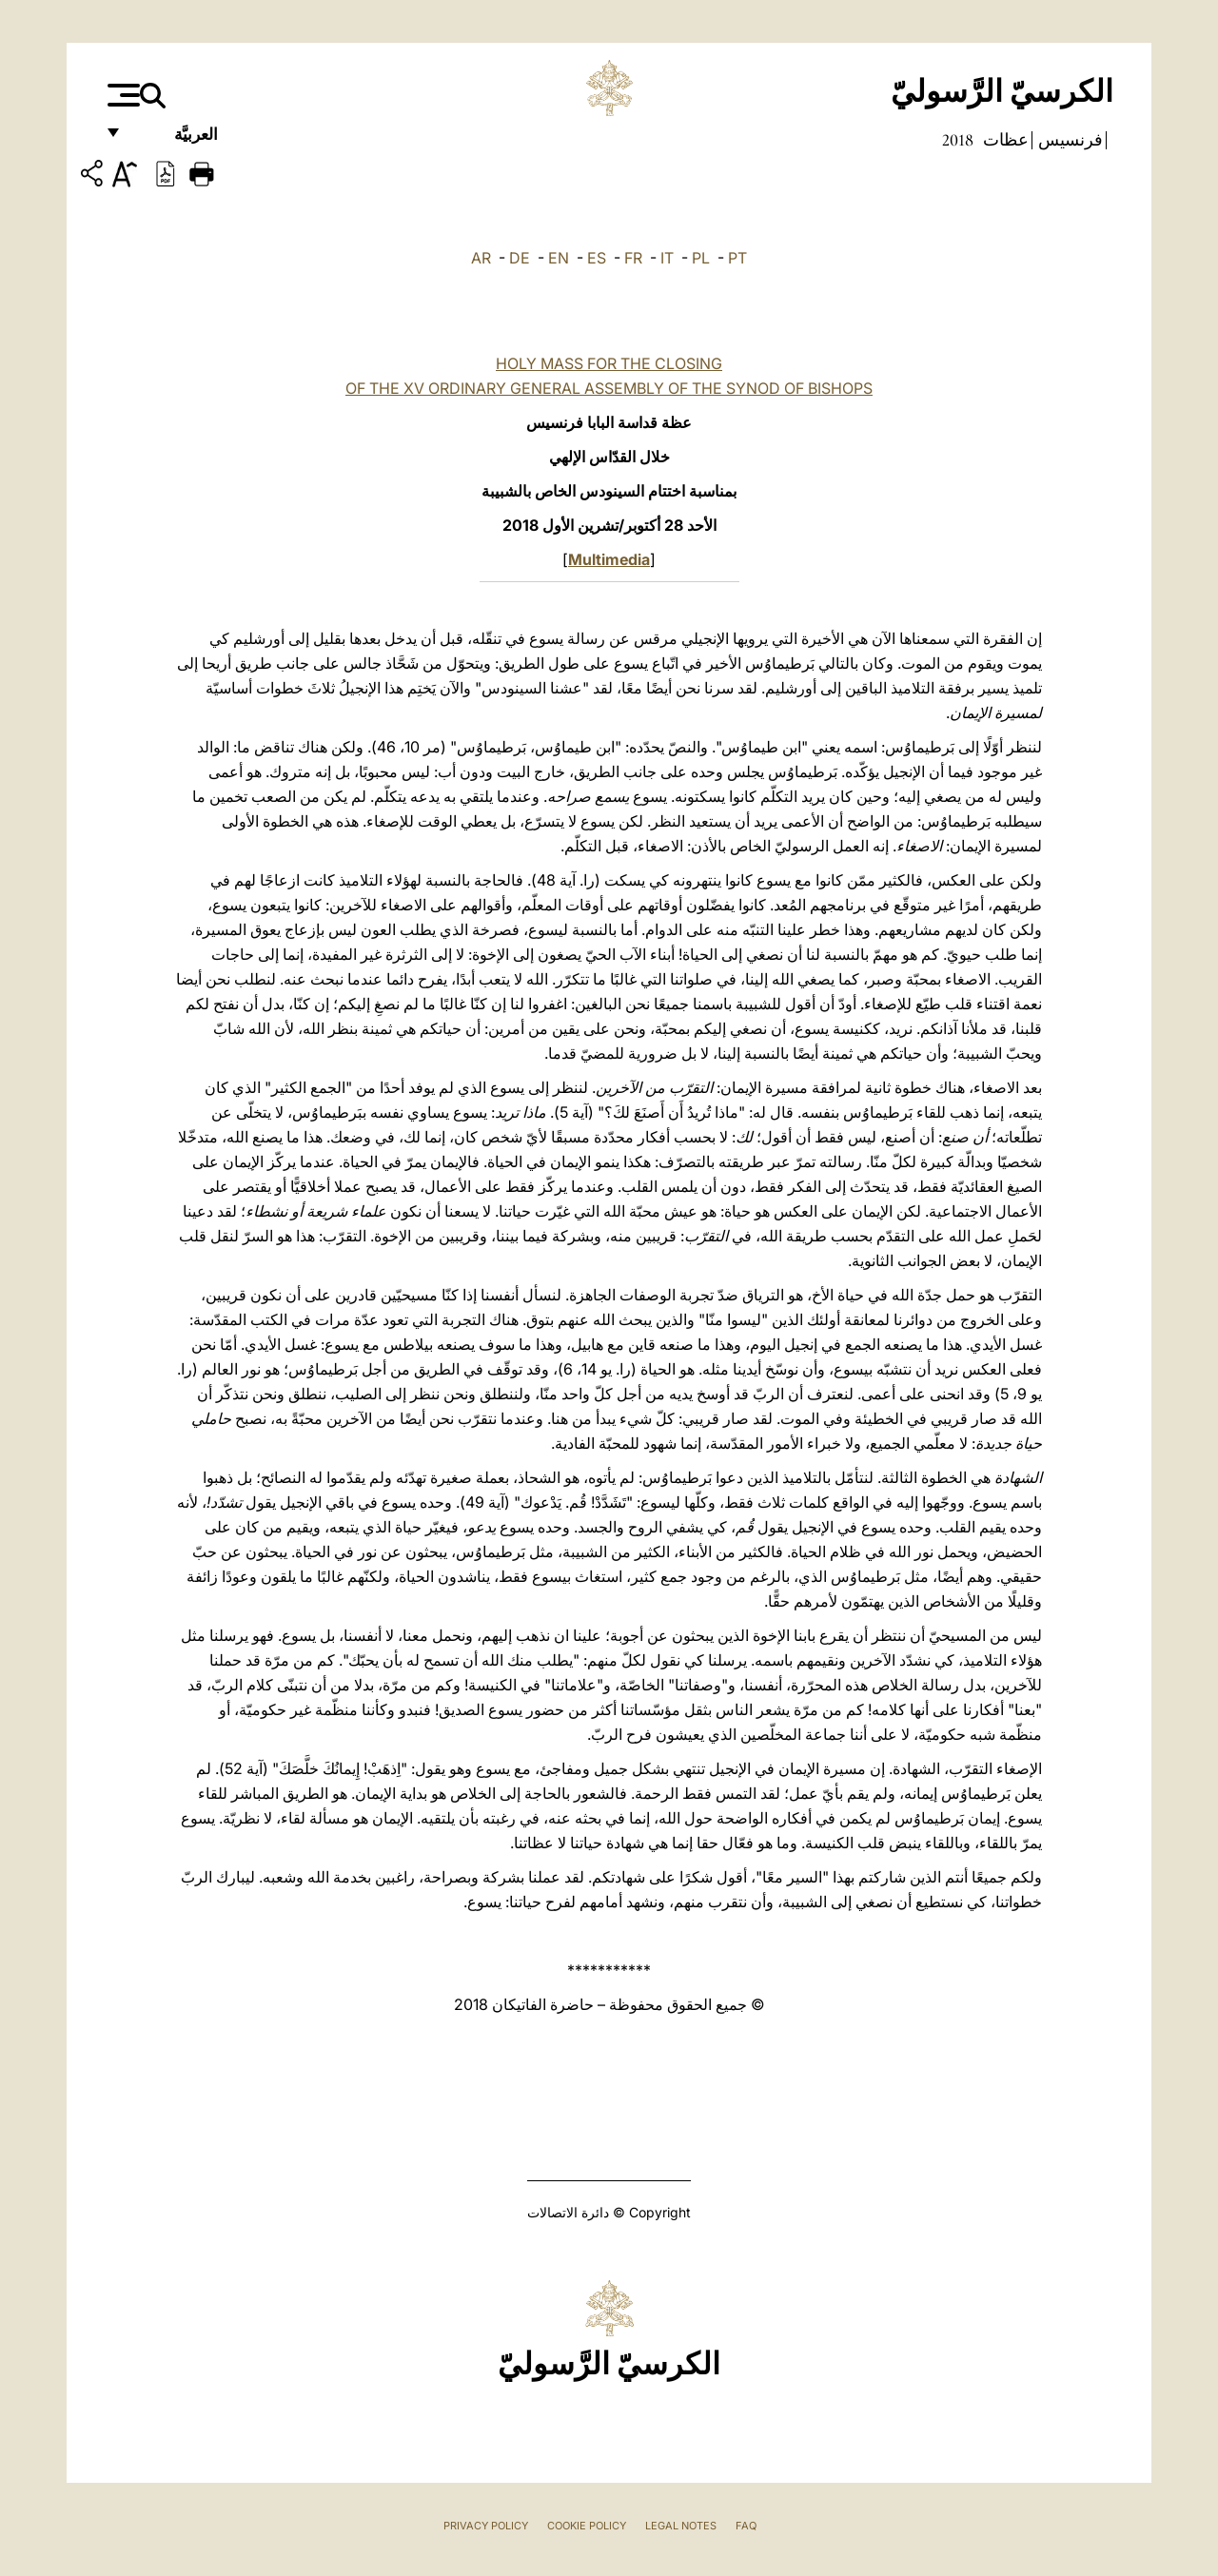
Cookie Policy (586, 2525)
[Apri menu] (121, 95)
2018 (957, 139)
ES (596, 257)
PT (737, 257)
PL (701, 257)
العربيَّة (175, 140)
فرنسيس (1068, 139)
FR (633, 257)
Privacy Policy (485, 2525)
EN (558, 257)
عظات (1004, 139)
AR (481, 257)
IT (667, 257)
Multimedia (609, 559)
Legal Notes (681, 2525)
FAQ (746, 2525)
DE (519, 257)
